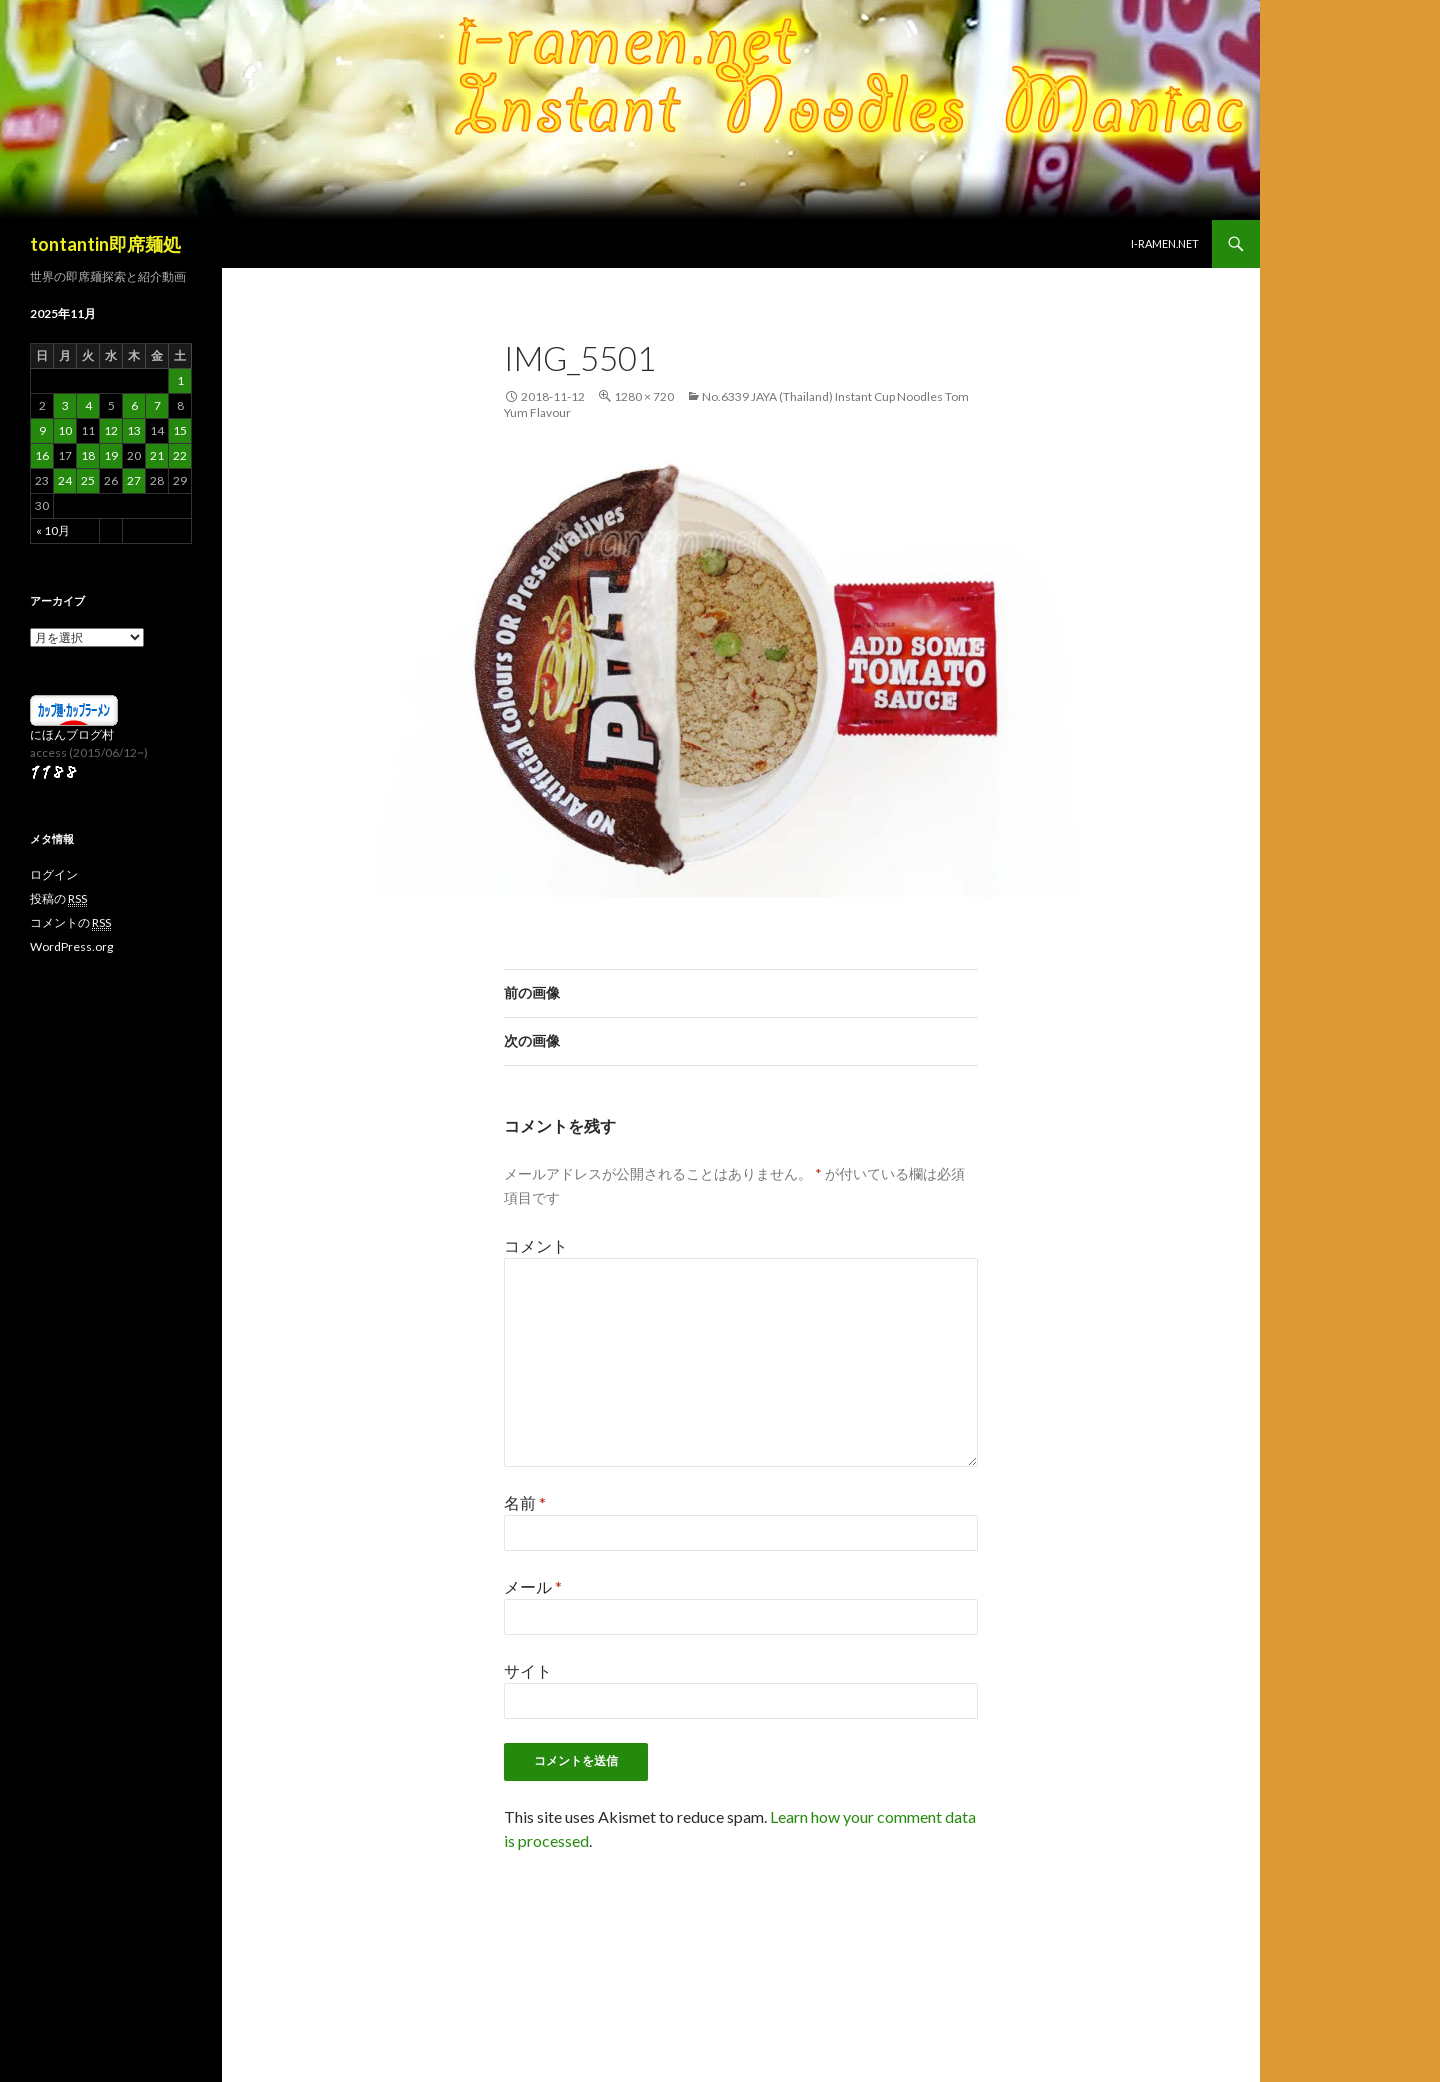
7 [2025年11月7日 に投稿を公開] (157, 405)
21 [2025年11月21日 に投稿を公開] (157, 455)
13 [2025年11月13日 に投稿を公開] (134, 430)
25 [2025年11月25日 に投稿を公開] (88, 480)
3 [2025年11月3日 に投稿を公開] (65, 405)
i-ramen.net (1165, 243)
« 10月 (53, 530)
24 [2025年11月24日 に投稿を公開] (65, 480)
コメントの (70, 923)
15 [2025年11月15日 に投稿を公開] (180, 430)
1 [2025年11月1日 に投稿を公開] (180, 380)
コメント (536, 1245)
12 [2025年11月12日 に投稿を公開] (111, 430)
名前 (525, 1502)
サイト (528, 1670)
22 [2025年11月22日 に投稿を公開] (180, 455)
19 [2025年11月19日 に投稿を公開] (111, 455)
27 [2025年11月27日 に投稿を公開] (134, 480)
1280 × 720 (644, 396)
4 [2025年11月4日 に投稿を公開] (88, 405)
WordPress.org (71, 946)
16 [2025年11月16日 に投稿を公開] (42, 455)
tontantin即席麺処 (105, 244)
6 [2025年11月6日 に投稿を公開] (134, 405)
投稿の (58, 899)
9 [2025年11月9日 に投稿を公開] (42, 430)
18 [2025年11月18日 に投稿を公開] (88, 455)
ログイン (54, 874)
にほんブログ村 (72, 734)
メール (533, 1586)
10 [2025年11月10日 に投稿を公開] (65, 430)
